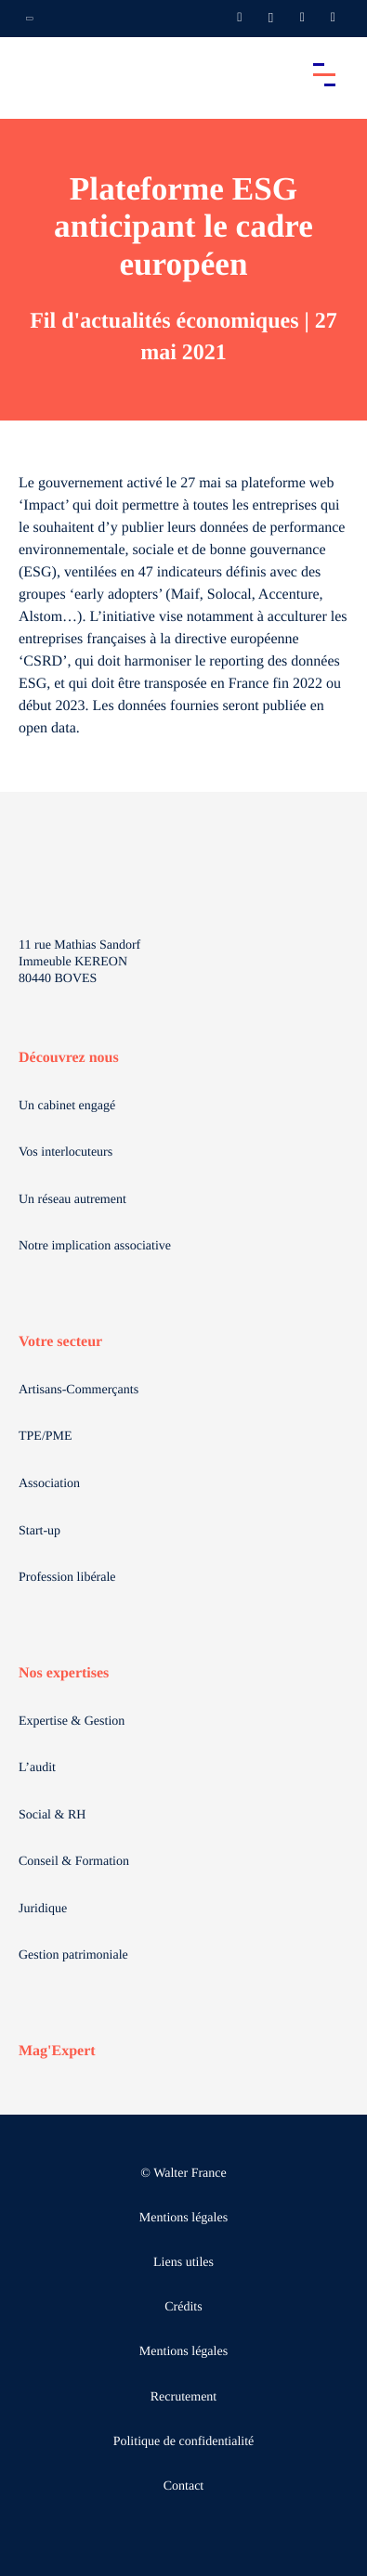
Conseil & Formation (74, 1862)
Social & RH (52, 1815)
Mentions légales (183, 2218)
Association (49, 1484)
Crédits (183, 2307)
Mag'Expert (57, 2051)
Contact (184, 2486)
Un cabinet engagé (67, 1106)
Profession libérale (67, 1578)
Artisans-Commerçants (78, 1390)
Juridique (43, 1909)
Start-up (39, 1531)
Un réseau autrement (72, 1200)
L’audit (37, 1768)
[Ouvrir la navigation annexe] (30, 18)
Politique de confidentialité (184, 2442)
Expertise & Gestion (72, 1721)
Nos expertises (64, 1673)
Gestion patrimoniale (73, 1955)
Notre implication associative (95, 1246)
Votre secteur (60, 1342)
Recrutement (184, 2397)
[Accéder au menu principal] (324, 74)
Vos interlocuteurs (65, 1152)
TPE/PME (45, 1436)
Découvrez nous (69, 1058)
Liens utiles (183, 2263)
